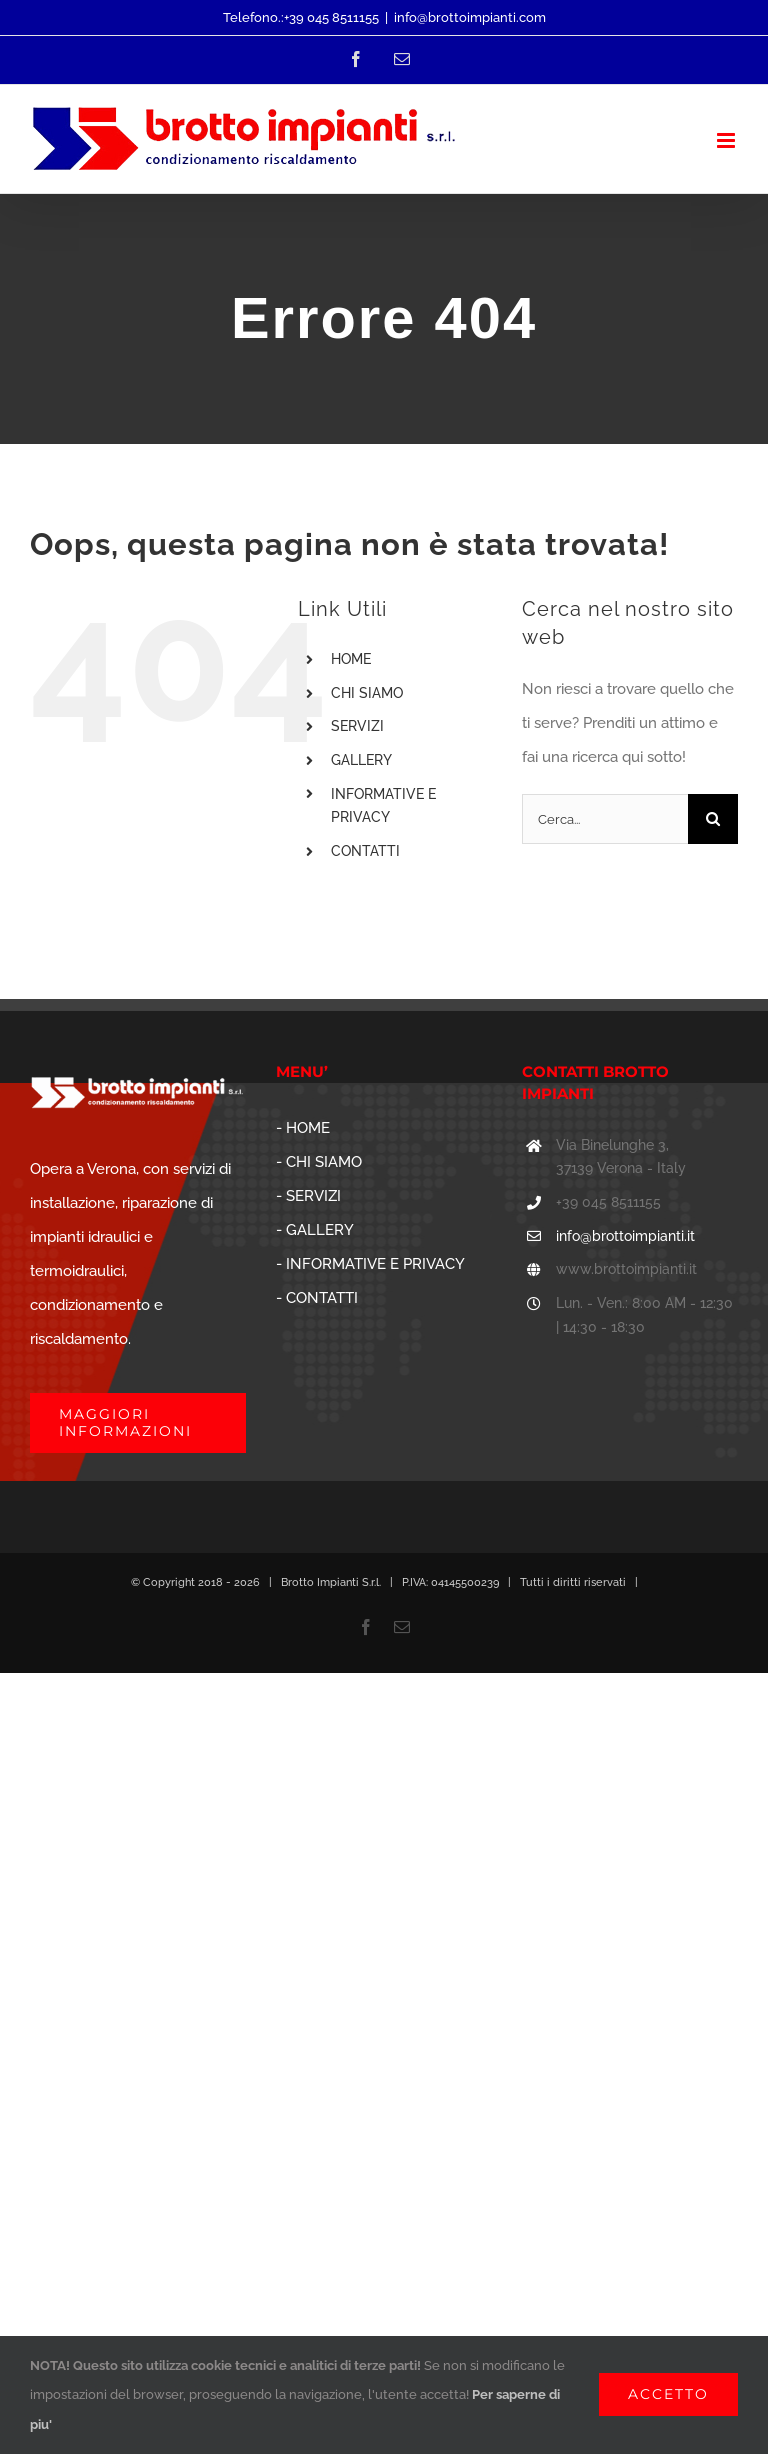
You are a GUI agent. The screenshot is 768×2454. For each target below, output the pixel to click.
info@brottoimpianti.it (625, 1236)
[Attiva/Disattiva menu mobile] (727, 140)
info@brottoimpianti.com (470, 17)
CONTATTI (365, 851)
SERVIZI (357, 726)
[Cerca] (713, 819)
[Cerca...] (605, 819)
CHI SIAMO (367, 693)
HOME (351, 659)
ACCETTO (668, 2394)
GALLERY (361, 760)
